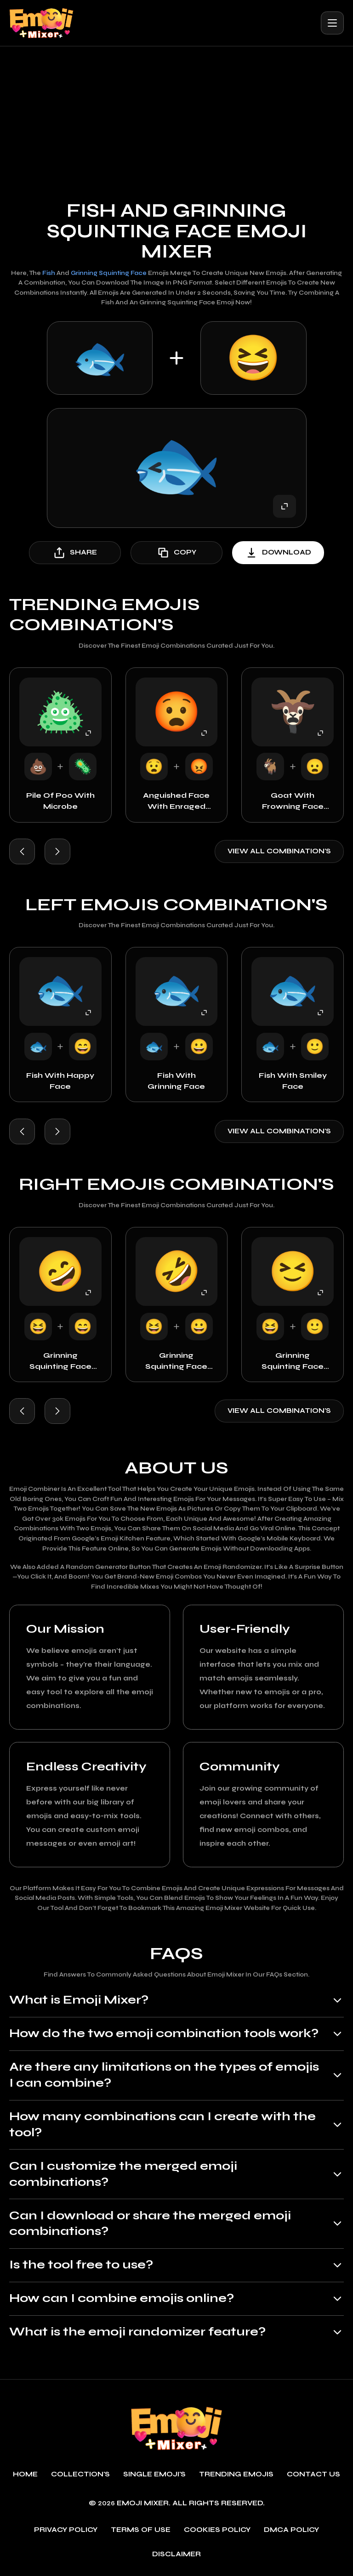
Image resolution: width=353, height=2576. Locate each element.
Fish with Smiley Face (293, 1081)
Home (25, 2475)
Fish (48, 273)
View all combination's (279, 851)
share (75, 552)
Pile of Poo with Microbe (60, 801)
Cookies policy (217, 2530)
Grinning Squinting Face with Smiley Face (292, 1361)
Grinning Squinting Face (109, 273)
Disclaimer (176, 2555)
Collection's (80, 2475)
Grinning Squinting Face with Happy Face (60, 1361)
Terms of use (141, 2530)
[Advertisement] (176, 115)
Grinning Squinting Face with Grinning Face (176, 1361)
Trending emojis (236, 2475)
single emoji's (154, 2475)
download (278, 552)
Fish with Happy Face (60, 1081)
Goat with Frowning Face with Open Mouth (293, 801)
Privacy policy (65, 2530)
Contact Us (313, 2475)
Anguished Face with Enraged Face (176, 801)
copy (176, 552)
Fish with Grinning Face (176, 1081)
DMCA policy (291, 2530)
